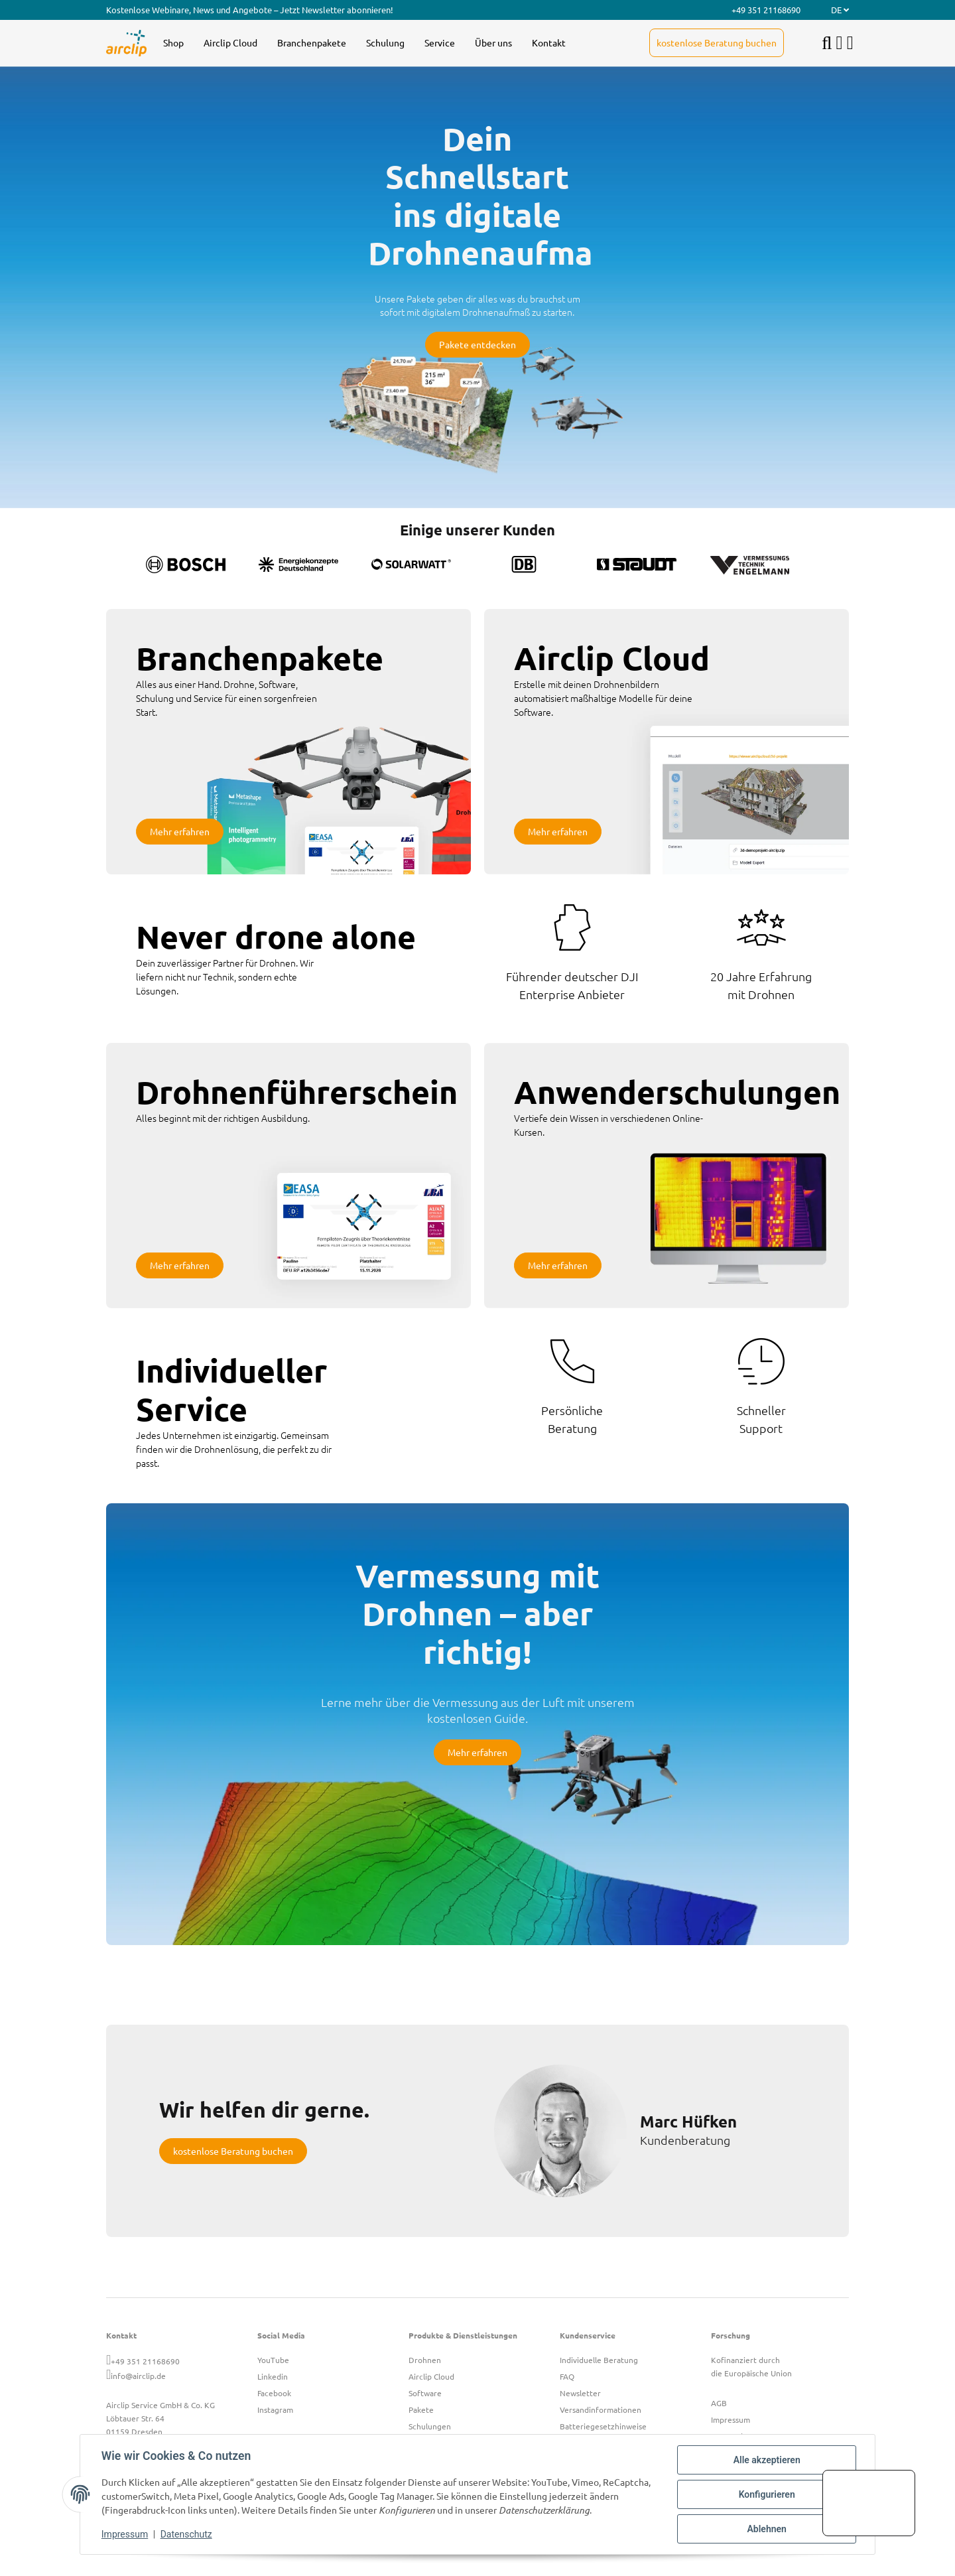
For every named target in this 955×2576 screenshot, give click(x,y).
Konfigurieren (766, 2494)
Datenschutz (186, 2535)
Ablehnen (766, 2529)
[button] (839, 43)
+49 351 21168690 (145, 2361)
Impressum (124, 2535)
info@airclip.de (138, 2375)
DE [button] (840, 9)
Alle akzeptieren (766, 2460)
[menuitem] (173, 43)
